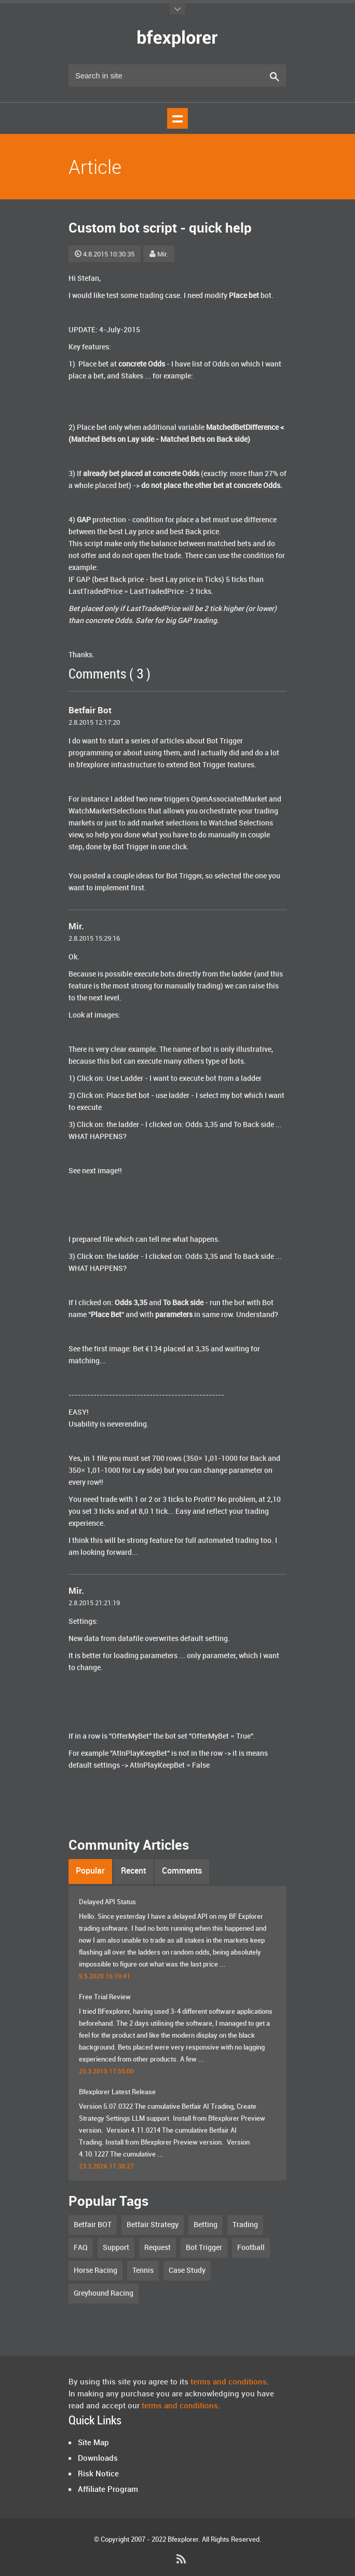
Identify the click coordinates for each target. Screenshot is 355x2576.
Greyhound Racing (103, 2293)
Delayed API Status (107, 1902)
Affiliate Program (108, 2490)
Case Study (187, 2270)
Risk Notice (98, 2474)
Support (116, 2248)
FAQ (81, 2248)
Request (157, 2248)
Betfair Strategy (153, 2225)
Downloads (98, 2459)
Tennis (143, 2270)
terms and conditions (228, 2382)
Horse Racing (95, 2270)
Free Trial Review (105, 1997)
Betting (205, 2225)
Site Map (93, 2443)
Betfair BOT (93, 2225)
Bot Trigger (204, 2248)
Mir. (158, 254)
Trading (245, 2225)
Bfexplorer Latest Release (117, 2092)
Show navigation (177, 118)
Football (251, 2248)
